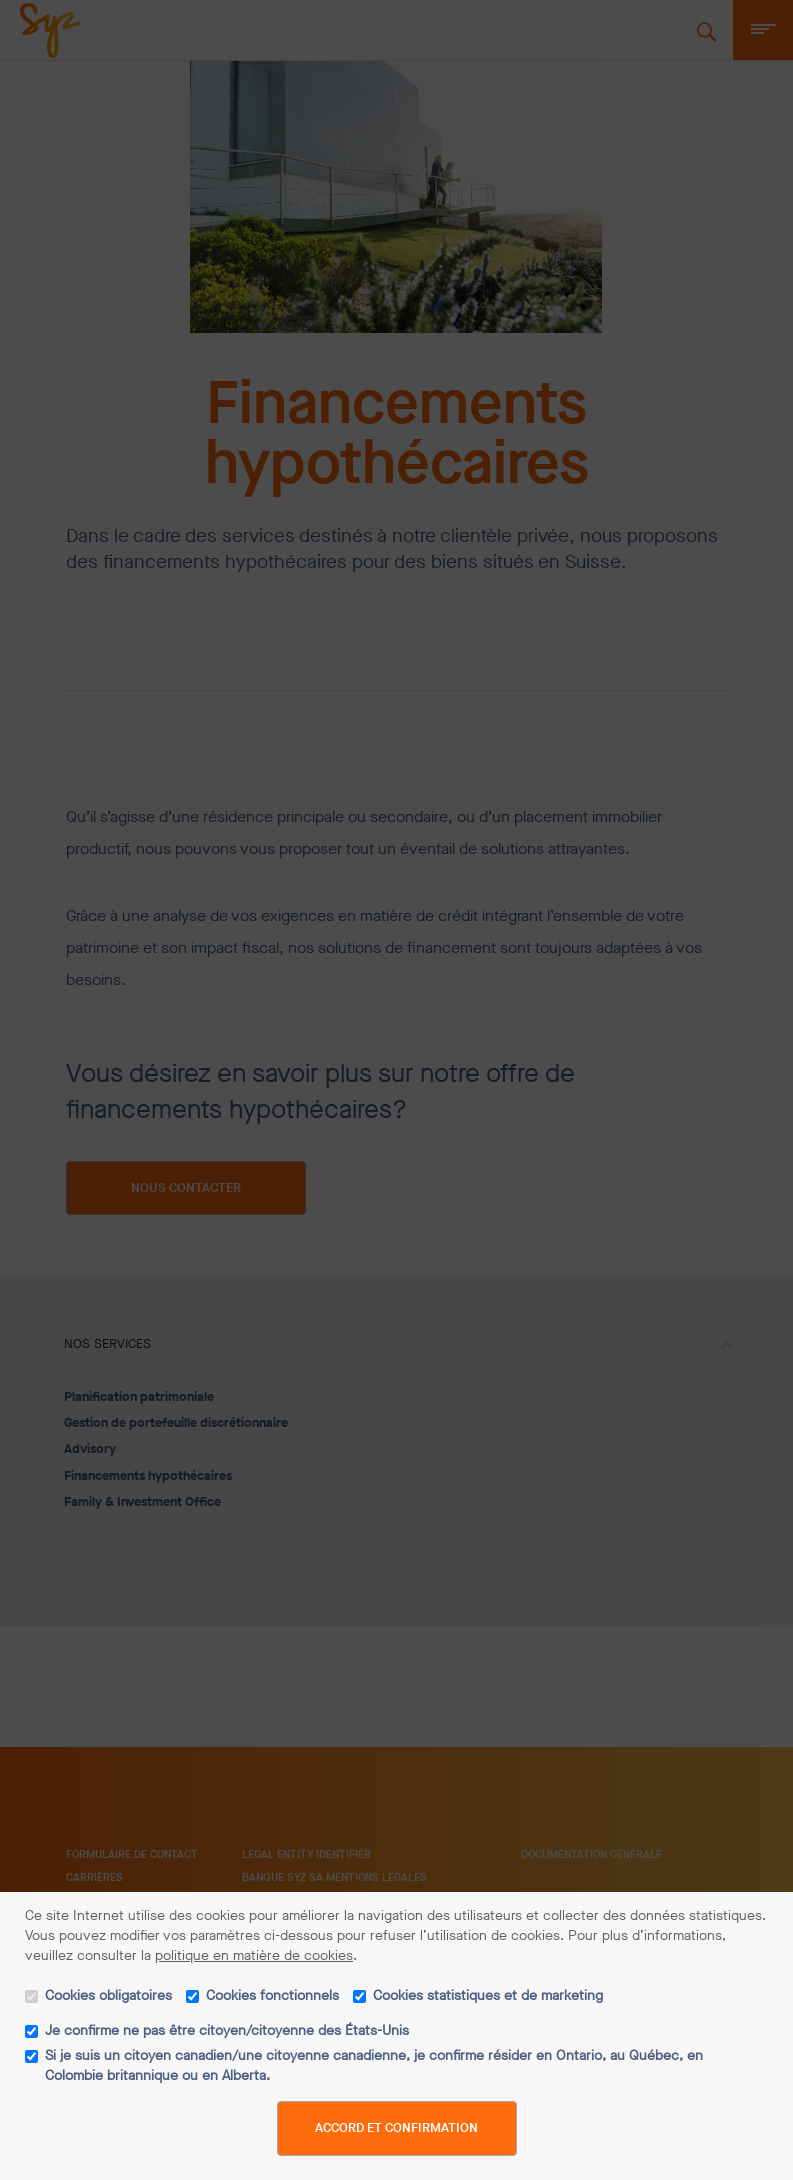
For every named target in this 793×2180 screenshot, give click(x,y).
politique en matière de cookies (254, 1955)
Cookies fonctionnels (272, 1995)
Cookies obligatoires (108, 1995)
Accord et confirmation (396, 2127)
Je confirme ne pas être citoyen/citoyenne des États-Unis (227, 2030)
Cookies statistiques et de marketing (488, 1995)
